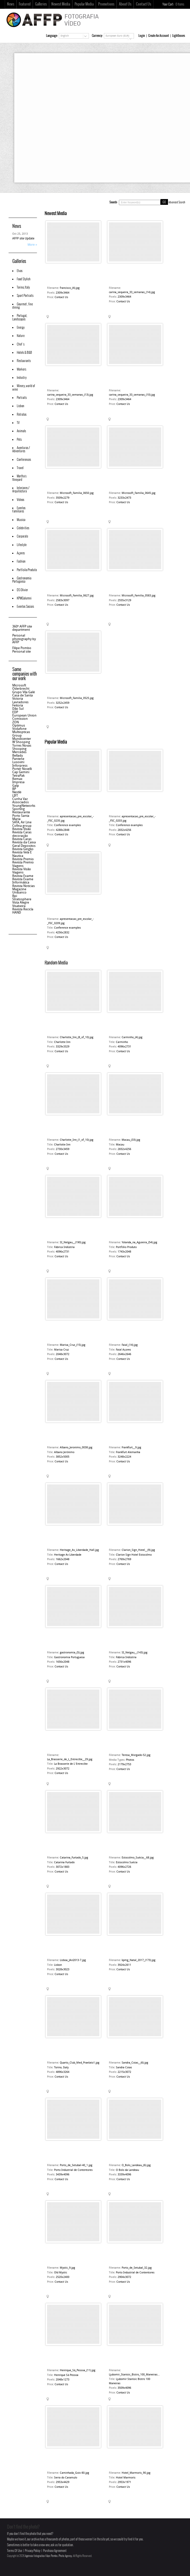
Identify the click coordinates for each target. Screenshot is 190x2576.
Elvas (20, 271)
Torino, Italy (23, 287)
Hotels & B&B (24, 352)
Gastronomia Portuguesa (21, 579)
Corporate (22, 536)
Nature (21, 336)
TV (18, 423)
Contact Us (143, 4)
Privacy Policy (32, 2551)
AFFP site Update (23, 238)
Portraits (22, 398)
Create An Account (158, 35)
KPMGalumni (24, 598)
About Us (125, 4)
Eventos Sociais (25, 606)
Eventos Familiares (19, 509)
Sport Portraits (25, 296)
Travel (20, 468)
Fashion (21, 561)
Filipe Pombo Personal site (21, 650)
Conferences (24, 460)
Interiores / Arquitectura (20, 489)
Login (141, 35)
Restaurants (24, 361)
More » (32, 244)
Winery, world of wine (23, 387)
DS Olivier (22, 590)
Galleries (41, 4)
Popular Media (84, 4)
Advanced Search (176, 202)
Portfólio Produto (27, 570)
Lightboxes (178, 35)
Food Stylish (24, 279)
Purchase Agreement (55, 2551)
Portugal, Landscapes (19, 317)
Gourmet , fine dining (22, 305)
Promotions (106, 4)
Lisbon (20, 406)
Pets (19, 439)
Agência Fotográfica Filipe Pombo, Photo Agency (48, 2555)
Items (180, 4)
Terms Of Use (14, 2551)
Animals (21, 431)
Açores (21, 553)
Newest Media (60, 4)
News (10, 4)
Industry (22, 378)
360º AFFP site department (22, 628)
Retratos (22, 414)
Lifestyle (22, 545)
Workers (21, 369)
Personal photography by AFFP (24, 639)
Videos (20, 500)
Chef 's (21, 344)
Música (21, 520)
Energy (21, 327)
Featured (25, 4)
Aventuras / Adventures (21, 449)
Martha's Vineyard (19, 477)
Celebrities (23, 528)
